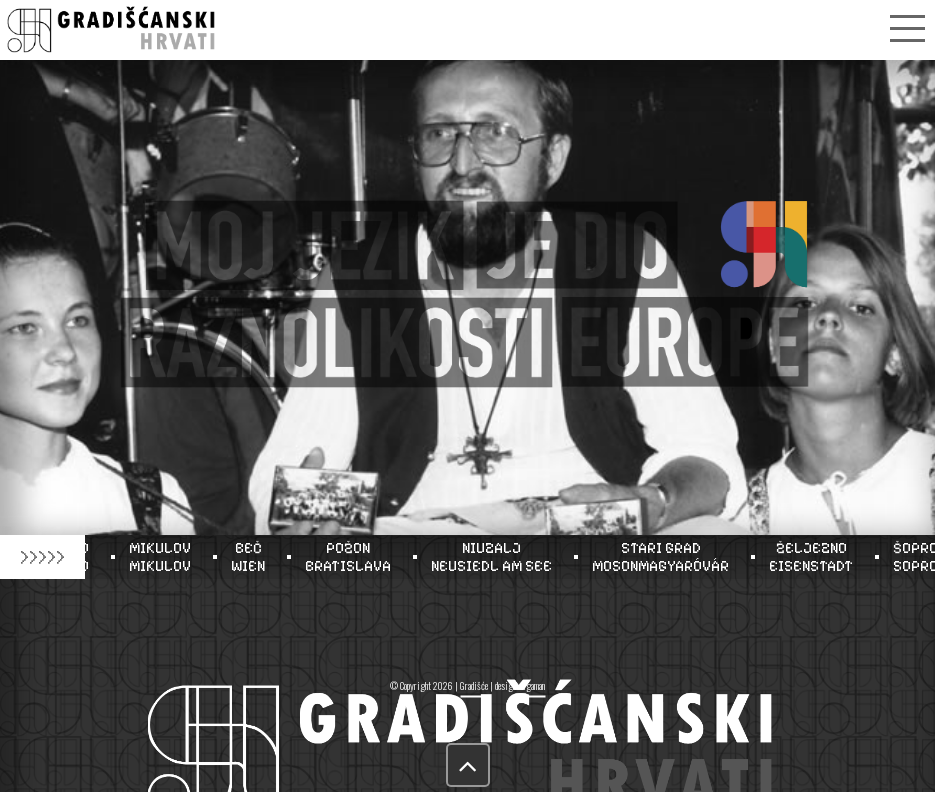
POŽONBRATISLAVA (353, 557)
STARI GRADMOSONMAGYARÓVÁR (665, 557)
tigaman (532, 685)
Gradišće (474, 685)
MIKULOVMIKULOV (165, 557)
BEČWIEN (253, 557)
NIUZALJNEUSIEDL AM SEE (496, 557)
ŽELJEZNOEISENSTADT (816, 557)
